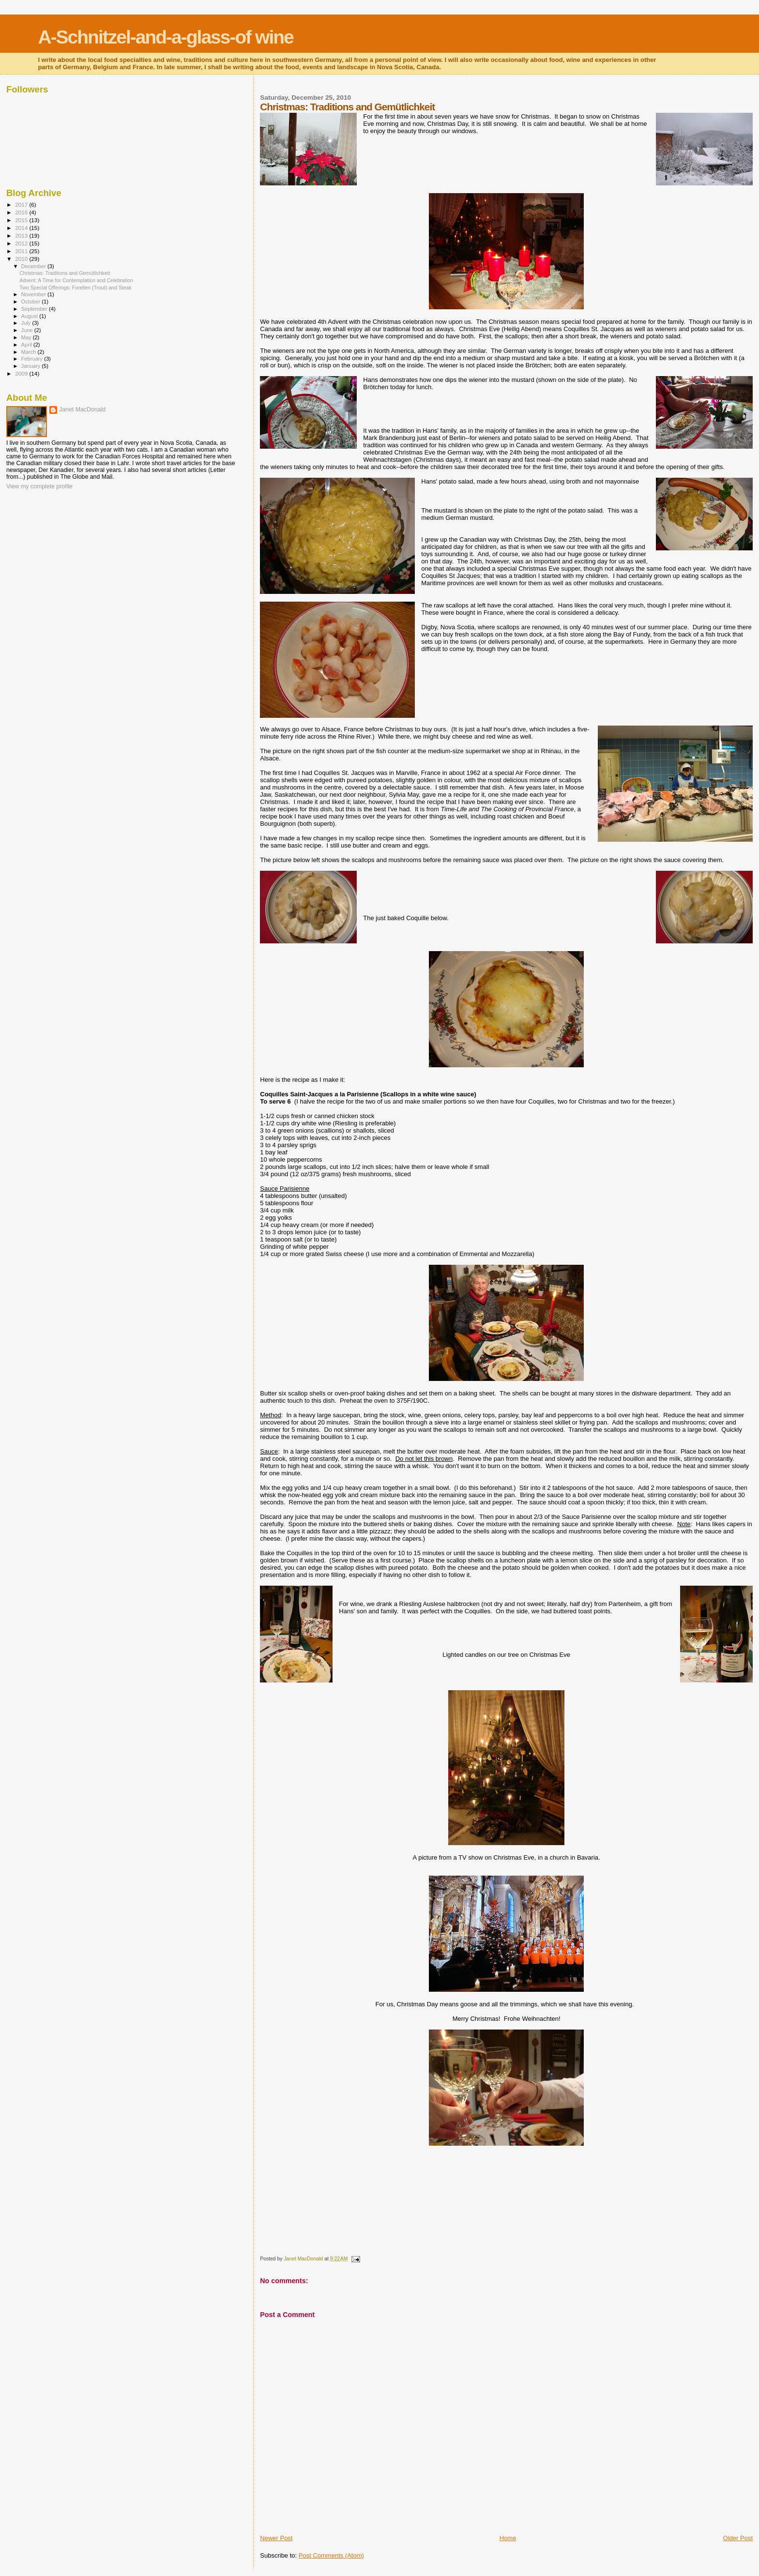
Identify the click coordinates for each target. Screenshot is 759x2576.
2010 (22, 259)
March (29, 352)
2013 (22, 235)
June (27, 330)
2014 (22, 228)
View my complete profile (39, 486)
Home (508, 2538)
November (34, 294)
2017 (22, 204)
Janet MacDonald (82, 409)
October (31, 301)
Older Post (738, 2538)
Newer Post (276, 2538)
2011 (22, 251)
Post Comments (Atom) (331, 2555)
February (33, 359)
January (31, 366)
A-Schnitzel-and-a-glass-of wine (165, 37)
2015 (22, 220)
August (30, 316)
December (34, 266)
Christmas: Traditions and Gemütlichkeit (64, 273)
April (27, 345)
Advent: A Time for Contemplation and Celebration (76, 280)
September (35, 309)
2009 (22, 373)
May (27, 337)
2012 (22, 243)
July (26, 323)
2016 (22, 212)
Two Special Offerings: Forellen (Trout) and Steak (75, 287)
